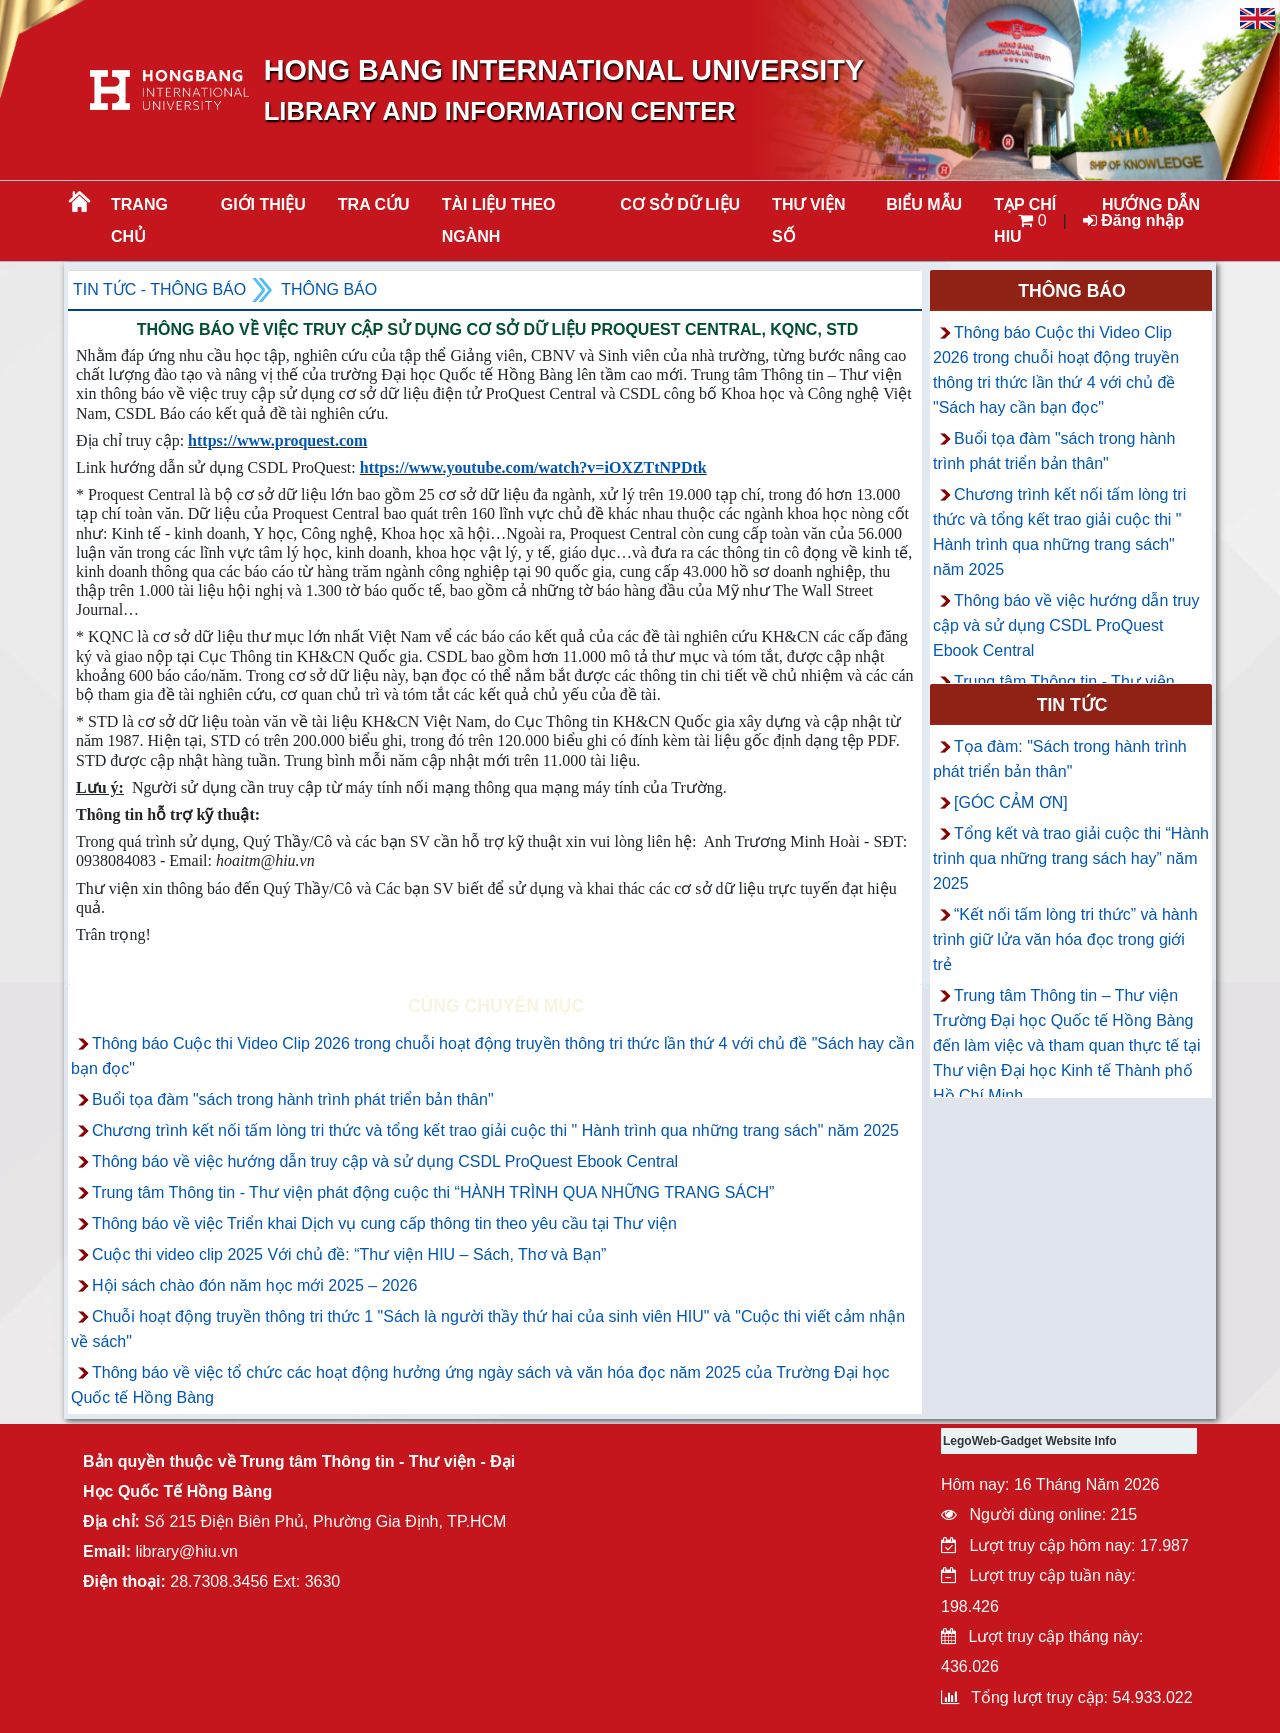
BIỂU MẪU (924, 204)
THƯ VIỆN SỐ (808, 220)
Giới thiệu (263, 204)
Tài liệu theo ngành (499, 220)
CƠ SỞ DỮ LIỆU (680, 204)
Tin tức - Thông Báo (159, 289)
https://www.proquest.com (277, 440)
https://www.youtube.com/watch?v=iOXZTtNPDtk (533, 467)
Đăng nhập (1133, 220)
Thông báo (329, 289)
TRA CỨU (374, 204)
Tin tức (1072, 705)
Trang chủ (139, 220)
